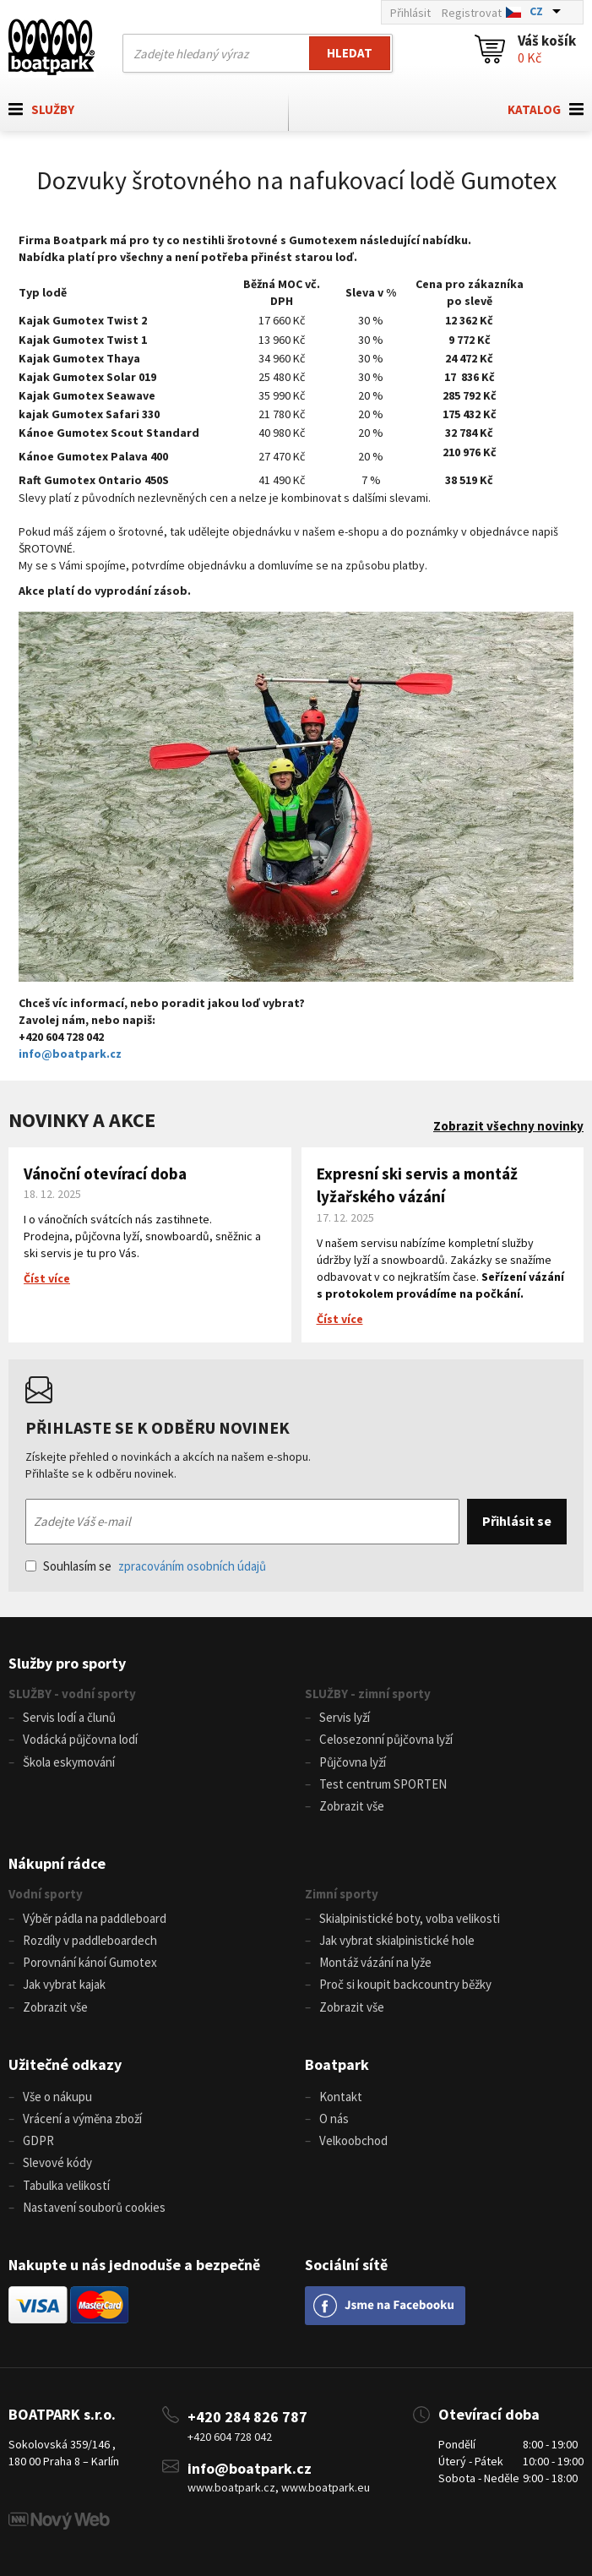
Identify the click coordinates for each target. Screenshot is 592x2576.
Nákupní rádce (57, 1863)
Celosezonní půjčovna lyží (386, 1739)
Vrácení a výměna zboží (82, 2118)
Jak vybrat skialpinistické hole (397, 1940)
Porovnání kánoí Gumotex (90, 1962)
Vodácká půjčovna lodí (80, 1739)
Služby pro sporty (67, 1663)
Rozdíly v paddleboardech (90, 1940)
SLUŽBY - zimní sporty (368, 1694)
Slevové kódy (57, 2162)
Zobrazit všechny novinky (508, 1126)
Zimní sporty (341, 1894)
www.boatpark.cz (231, 2487)
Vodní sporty (45, 1894)
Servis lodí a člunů (69, 1717)
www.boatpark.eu (325, 2487)
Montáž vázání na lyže (375, 1962)
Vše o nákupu (57, 2097)
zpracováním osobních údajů (192, 1566)
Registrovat (472, 12)
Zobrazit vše (351, 1806)
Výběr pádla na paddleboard (94, 1918)
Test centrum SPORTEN (383, 1784)
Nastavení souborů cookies (94, 2207)
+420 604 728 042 (229, 2436)
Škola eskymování (69, 1762)
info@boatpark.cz (70, 1053)
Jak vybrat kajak (64, 1984)
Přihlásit (410, 12)
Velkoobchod (353, 2140)
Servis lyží (344, 1717)
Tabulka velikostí (66, 2185)
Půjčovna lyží (352, 1762)
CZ (536, 11)
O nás (334, 2118)
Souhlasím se (145, 1566)
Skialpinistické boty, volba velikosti (409, 1918)
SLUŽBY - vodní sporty (72, 1694)
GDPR (38, 2140)
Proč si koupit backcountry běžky (405, 1984)
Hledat (349, 53)
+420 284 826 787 (247, 2416)
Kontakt (340, 2097)
